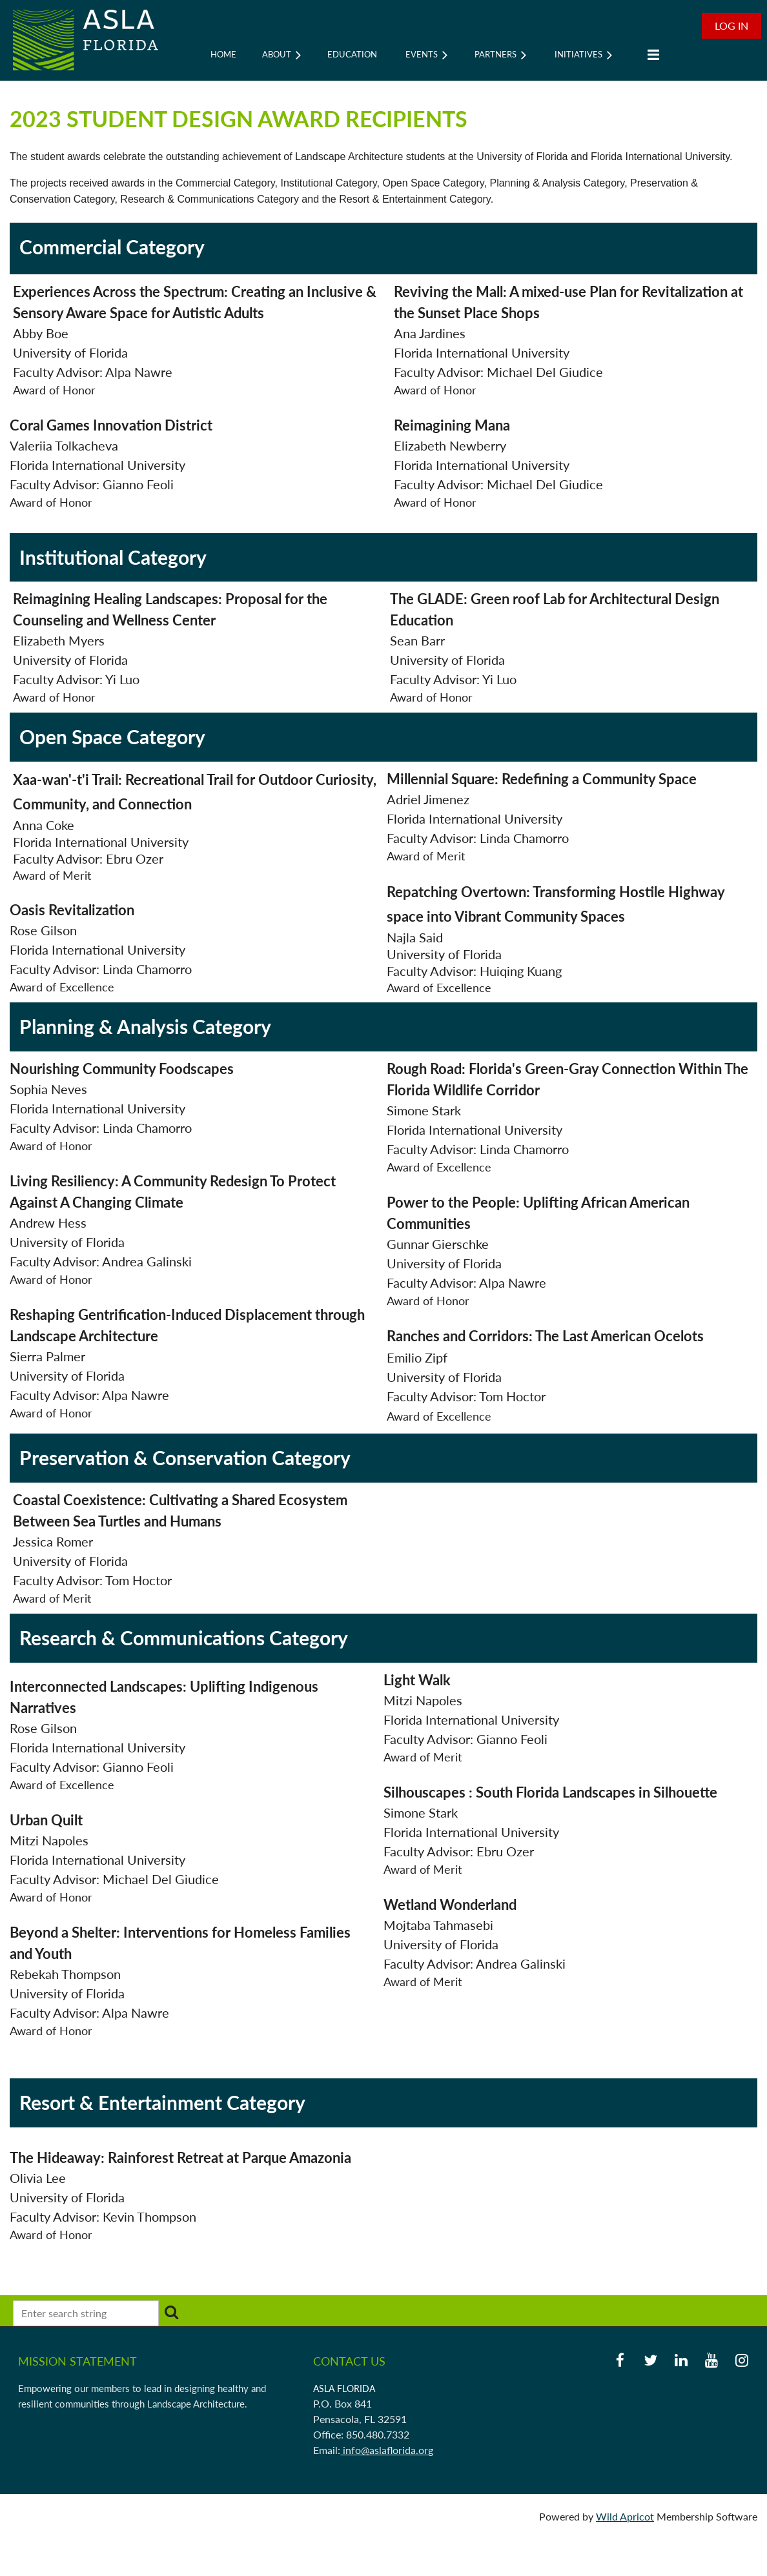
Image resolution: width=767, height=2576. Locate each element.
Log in (731, 25)
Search (171, 2312)
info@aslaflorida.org (386, 2450)
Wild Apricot (625, 2516)
